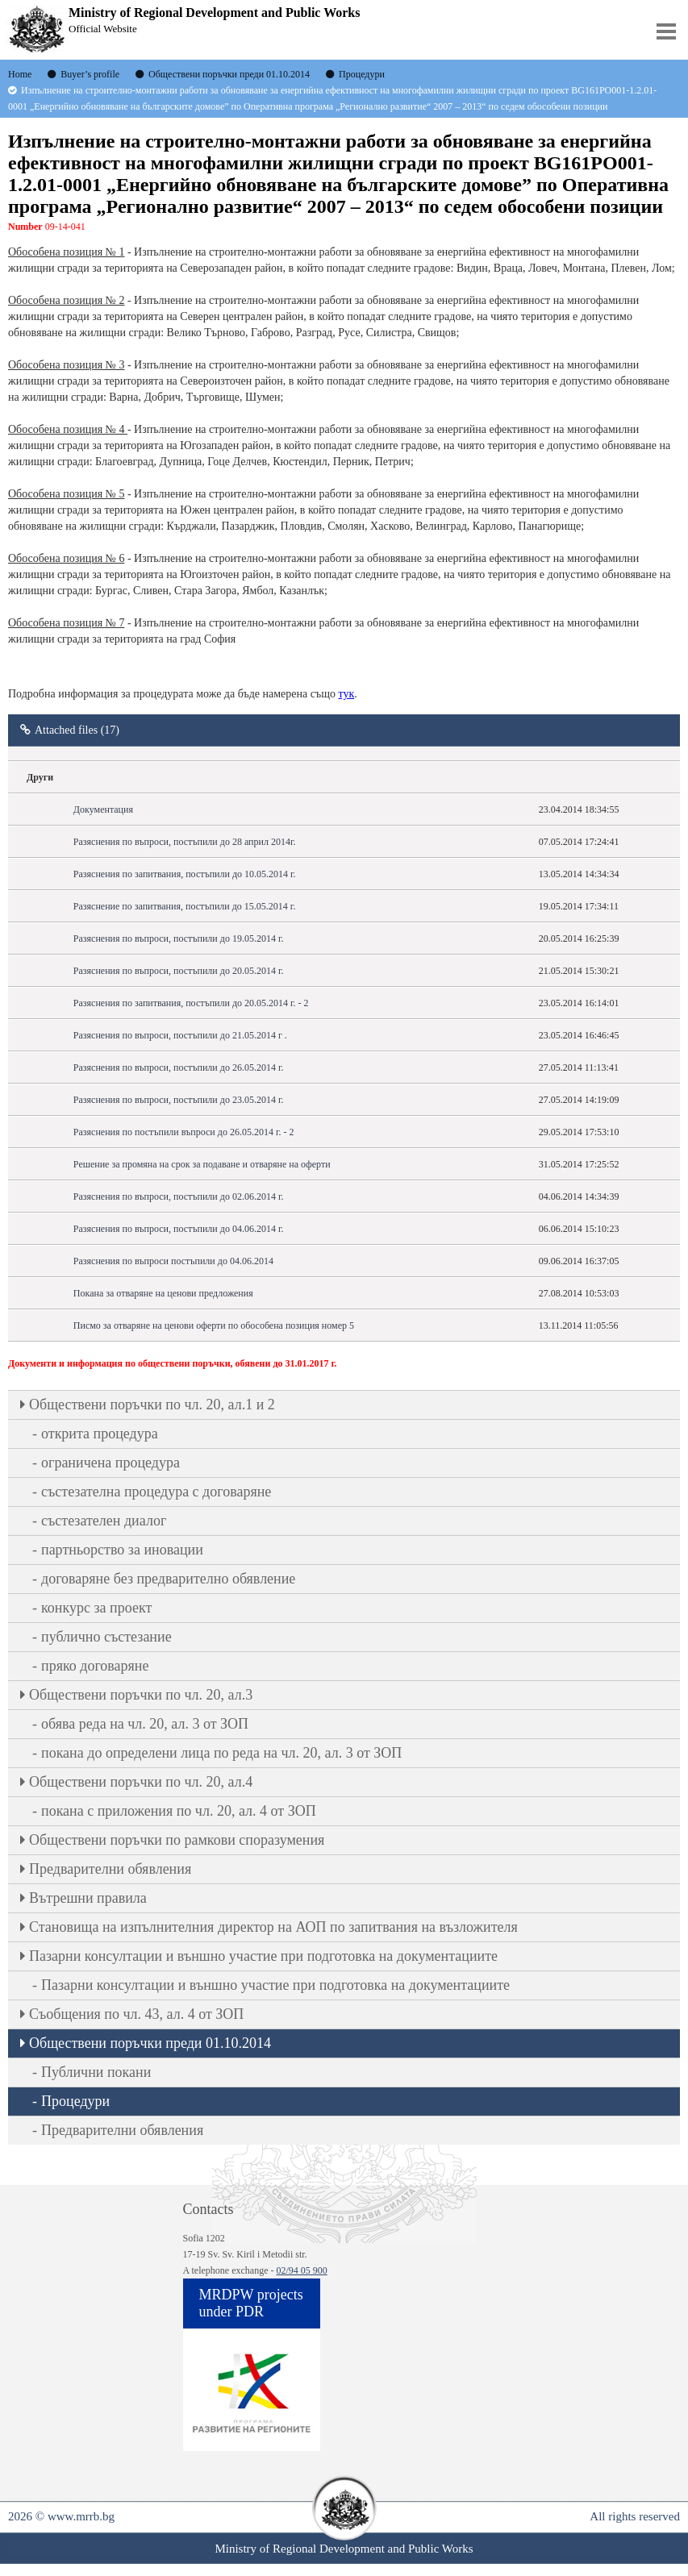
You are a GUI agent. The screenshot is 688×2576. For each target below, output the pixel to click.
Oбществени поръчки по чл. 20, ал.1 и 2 (152, 1404)
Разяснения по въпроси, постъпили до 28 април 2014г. (184, 841)
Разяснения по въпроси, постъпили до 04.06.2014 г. (178, 1228)
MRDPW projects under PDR (251, 2303)
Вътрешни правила (88, 1898)
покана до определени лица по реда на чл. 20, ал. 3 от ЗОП (221, 1753)
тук (346, 694)
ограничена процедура (110, 1462)
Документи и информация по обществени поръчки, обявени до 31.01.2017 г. (172, 1363)
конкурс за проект (96, 1608)
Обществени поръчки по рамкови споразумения (176, 1840)
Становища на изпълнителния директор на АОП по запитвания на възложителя (273, 1927)
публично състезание (106, 1637)
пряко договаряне (95, 1666)
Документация (103, 809)
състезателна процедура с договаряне (156, 1492)
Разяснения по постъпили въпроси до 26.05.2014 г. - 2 (183, 1132)
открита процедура (99, 1433)
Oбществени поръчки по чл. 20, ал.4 (140, 1782)
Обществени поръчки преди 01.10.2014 (150, 2043)
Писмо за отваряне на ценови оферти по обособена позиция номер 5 (213, 1325)
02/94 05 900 (301, 2270)
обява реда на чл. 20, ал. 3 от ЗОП (144, 1724)
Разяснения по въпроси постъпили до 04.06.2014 (173, 1261)
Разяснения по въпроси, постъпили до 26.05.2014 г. (178, 1067)
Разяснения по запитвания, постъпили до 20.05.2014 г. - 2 (191, 1003)
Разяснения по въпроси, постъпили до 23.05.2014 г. (178, 1099)
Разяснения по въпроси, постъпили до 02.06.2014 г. (178, 1196)
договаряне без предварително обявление (168, 1579)
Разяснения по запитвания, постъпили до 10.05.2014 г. (184, 874)
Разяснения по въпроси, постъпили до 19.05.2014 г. (178, 938)
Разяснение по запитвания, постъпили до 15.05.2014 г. (184, 906)
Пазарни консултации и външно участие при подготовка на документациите (263, 1956)
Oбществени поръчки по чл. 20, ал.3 (140, 1695)
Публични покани (96, 2072)
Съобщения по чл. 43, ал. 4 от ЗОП (136, 2014)
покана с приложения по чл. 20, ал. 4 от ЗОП (178, 1811)
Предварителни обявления (110, 1869)
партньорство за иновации (122, 1550)
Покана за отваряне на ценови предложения (163, 1293)
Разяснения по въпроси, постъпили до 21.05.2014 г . (180, 1035)
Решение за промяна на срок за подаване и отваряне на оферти (202, 1164)
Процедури (75, 2101)
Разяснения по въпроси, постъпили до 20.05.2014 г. (178, 970)
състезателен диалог (103, 1521)
